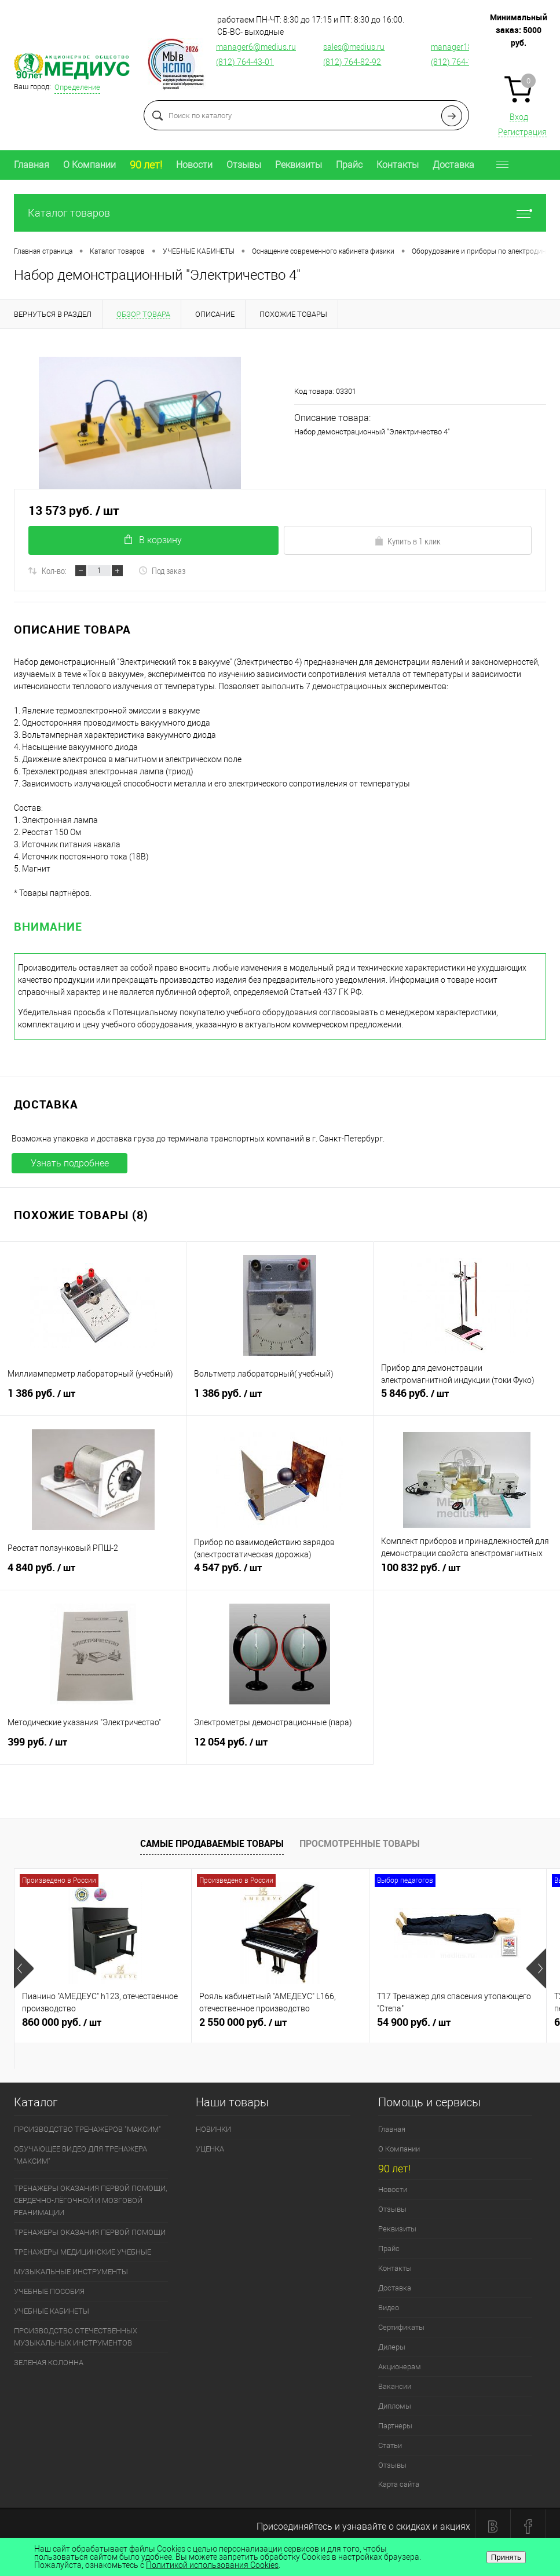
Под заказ (161, 570)
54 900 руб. (458, 2027)
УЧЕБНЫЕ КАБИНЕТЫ (51, 2311)
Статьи (390, 2445)
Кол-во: (54, 570)
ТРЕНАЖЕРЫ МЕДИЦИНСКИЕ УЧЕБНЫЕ (82, 2252)
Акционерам (399, 2366)
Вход (519, 117)
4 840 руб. (93, 1574)
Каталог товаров (280, 213)
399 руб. (93, 1748)
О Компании (89, 164)
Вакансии (394, 2386)
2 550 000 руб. (280, 2027)
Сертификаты (401, 2327)
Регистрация (522, 132)
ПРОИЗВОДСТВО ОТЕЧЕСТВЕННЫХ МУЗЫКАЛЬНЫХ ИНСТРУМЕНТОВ (75, 2336)
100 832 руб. (466, 1574)
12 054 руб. (279, 1748)
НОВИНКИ (213, 2129)
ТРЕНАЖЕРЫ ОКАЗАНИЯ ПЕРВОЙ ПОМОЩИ (90, 2232)
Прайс (349, 164)
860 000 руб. (103, 2027)
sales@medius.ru (354, 47)
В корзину (152, 540)
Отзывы (243, 164)
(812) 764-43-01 (245, 62)
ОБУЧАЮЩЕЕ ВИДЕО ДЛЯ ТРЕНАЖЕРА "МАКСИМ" (80, 2155)
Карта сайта (398, 2484)
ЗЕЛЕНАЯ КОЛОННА (48, 2362)
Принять (506, 2557)
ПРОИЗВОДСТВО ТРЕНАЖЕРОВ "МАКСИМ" (87, 2129)
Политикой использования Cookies (212, 2565)
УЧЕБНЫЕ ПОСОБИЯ (49, 2291)
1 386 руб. (93, 1400)
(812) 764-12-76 (460, 62)
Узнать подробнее (70, 1163)
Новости (194, 164)
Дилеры (391, 2347)
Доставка (453, 164)
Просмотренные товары (359, 1843)
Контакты (397, 164)
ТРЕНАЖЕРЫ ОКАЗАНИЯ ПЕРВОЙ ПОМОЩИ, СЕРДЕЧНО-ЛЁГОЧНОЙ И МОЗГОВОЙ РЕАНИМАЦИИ (90, 2200)
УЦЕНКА (210, 2149)
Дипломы (394, 2406)
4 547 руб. (279, 1574)
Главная (31, 164)
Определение (77, 87)
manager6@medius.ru (256, 47)
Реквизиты (298, 164)
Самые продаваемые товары (212, 1843)
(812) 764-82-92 (352, 62)
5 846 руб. (466, 1400)
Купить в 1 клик (407, 541)
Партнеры (395, 2425)
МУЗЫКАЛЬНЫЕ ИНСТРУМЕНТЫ (71, 2271)
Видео (388, 2307)
